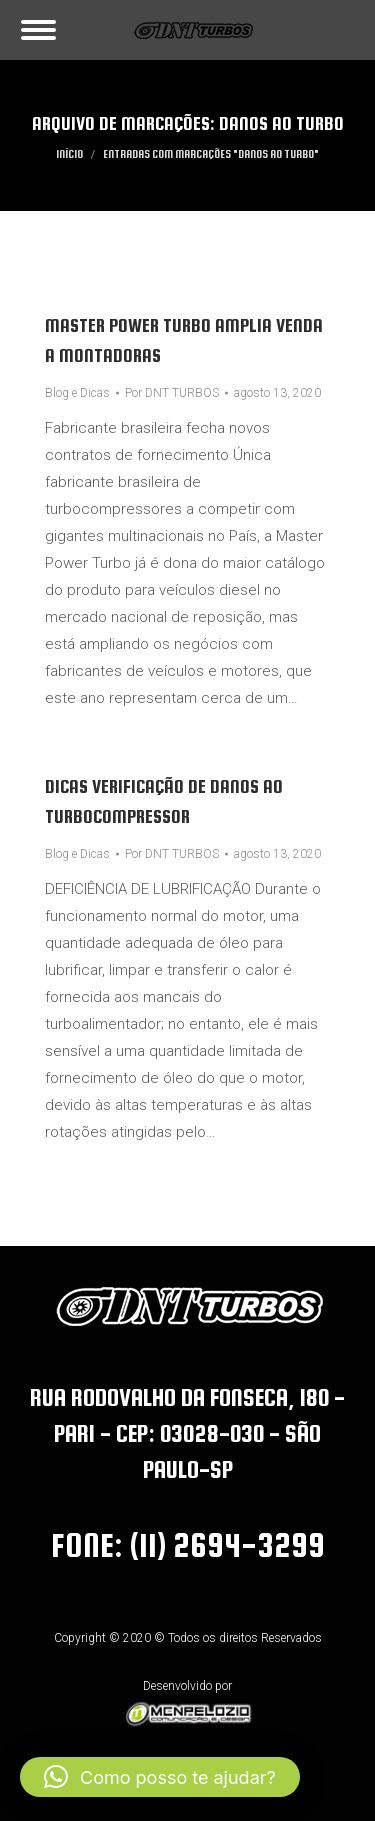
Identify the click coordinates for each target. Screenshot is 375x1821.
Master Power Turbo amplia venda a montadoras (184, 340)
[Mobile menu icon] (38, 30)
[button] (160, 1777)
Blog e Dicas (77, 393)
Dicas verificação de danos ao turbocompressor (164, 801)
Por (172, 393)
